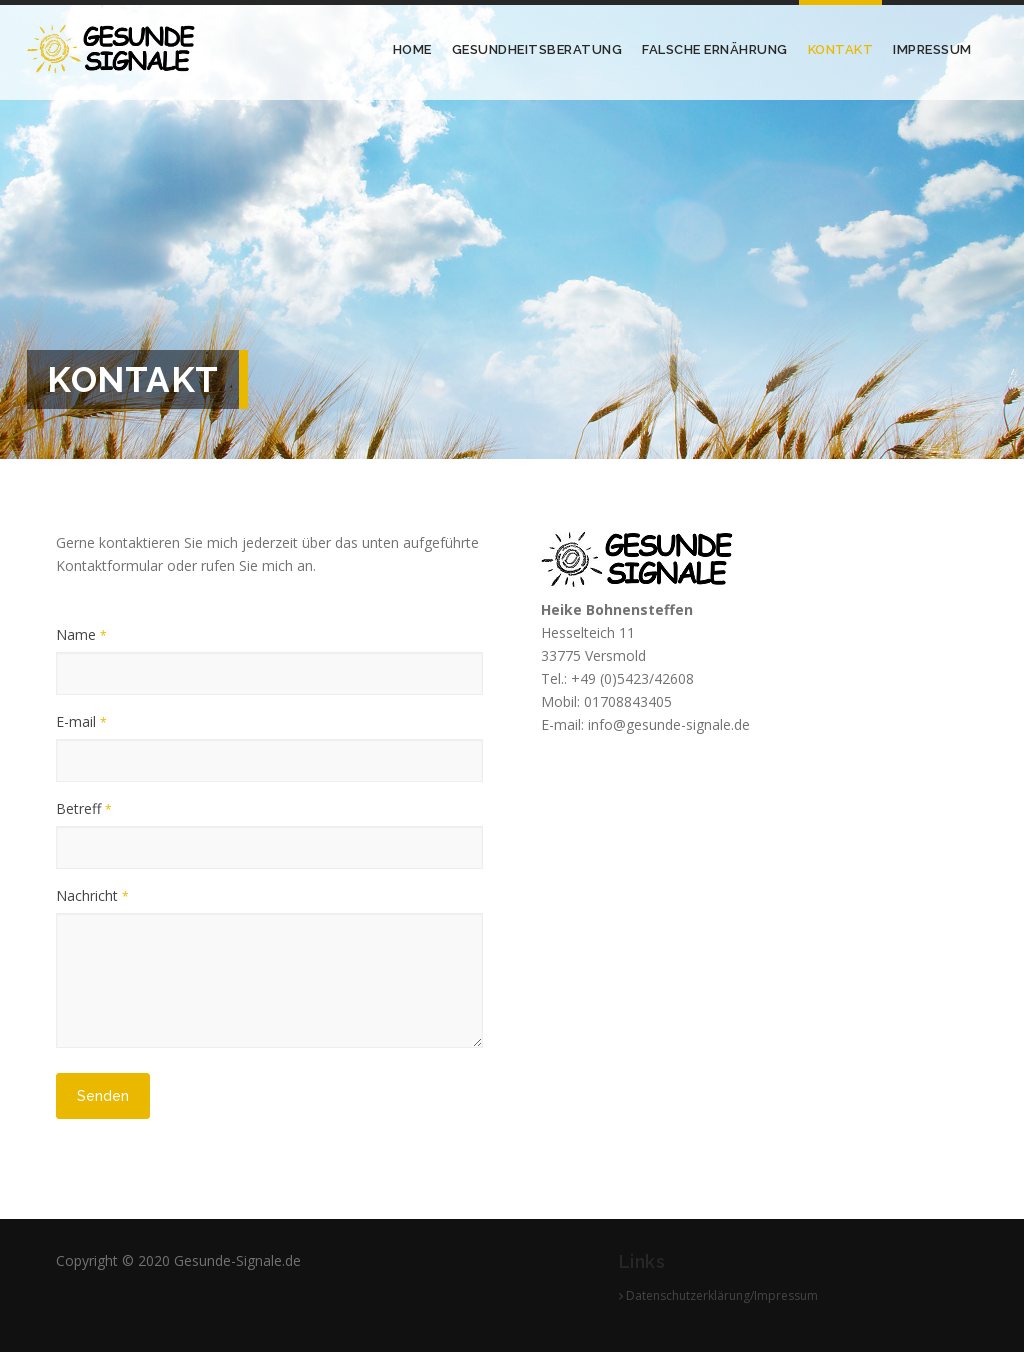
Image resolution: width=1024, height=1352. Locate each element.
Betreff (84, 808)
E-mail (81, 721)
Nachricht (92, 895)
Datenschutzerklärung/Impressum (718, 1295)
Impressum (932, 49)
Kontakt (841, 49)
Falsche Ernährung (715, 49)
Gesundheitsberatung (537, 49)
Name (81, 634)
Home (412, 49)
